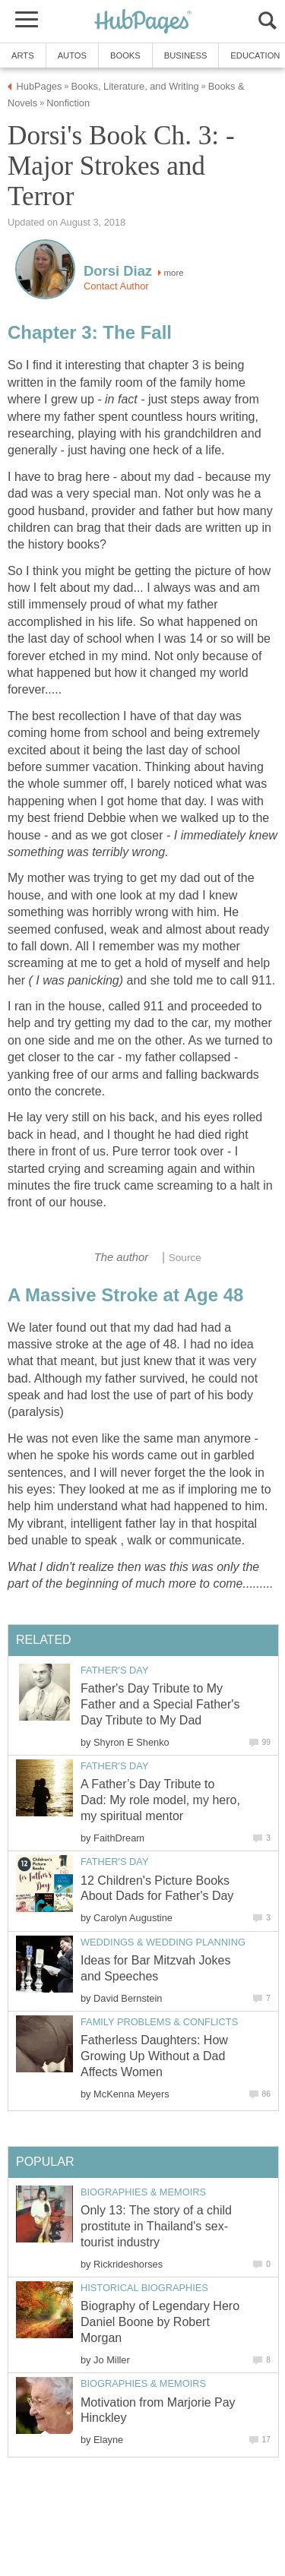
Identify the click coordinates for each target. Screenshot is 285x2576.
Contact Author (116, 286)
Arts (22, 55)
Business (185, 55)
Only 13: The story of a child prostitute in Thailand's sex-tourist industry (156, 2226)
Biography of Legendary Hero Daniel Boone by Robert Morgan (160, 2321)
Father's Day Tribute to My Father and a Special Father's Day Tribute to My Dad (160, 1704)
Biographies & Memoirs (143, 2192)
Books (125, 55)
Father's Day (114, 1670)
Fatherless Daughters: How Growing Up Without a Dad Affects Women (154, 2056)
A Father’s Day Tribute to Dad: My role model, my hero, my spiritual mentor (160, 1800)
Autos (72, 55)
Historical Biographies (144, 2287)
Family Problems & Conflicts (159, 2022)
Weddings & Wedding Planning (163, 1942)
